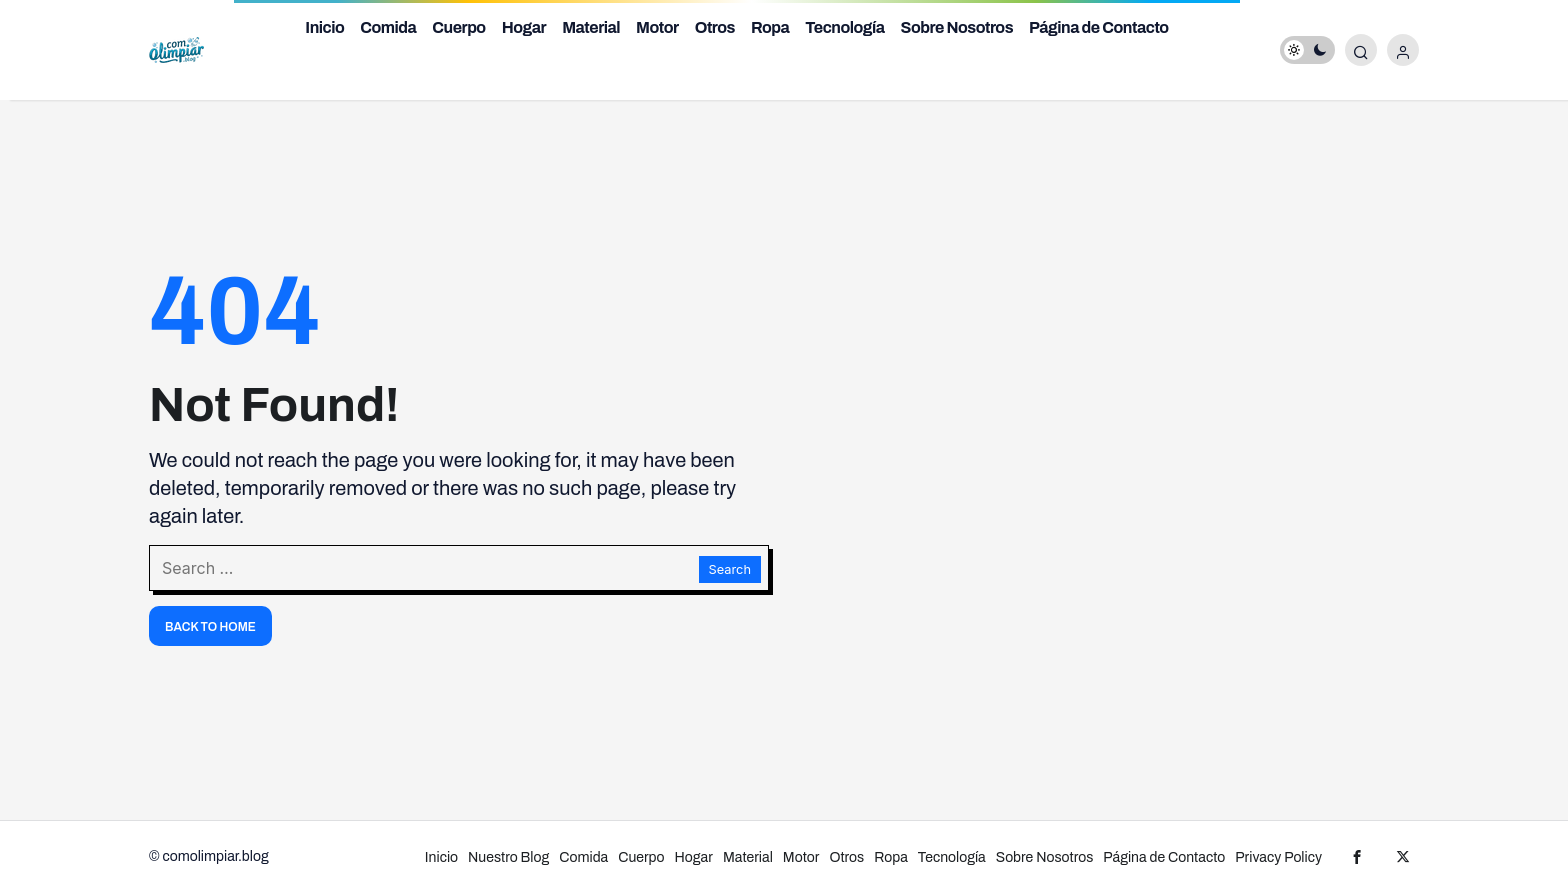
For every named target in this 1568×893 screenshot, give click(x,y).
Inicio (324, 27)
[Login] (1403, 50)
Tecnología (844, 27)
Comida (388, 27)
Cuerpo (458, 27)
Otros (715, 27)
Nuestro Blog (508, 857)
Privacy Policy (1278, 857)
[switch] (1307, 50)
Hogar (524, 27)
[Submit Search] (1361, 50)
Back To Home (210, 627)
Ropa (770, 27)
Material (591, 27)
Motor (657, 27)
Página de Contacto (1099, 27)
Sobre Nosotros (957, 27)
